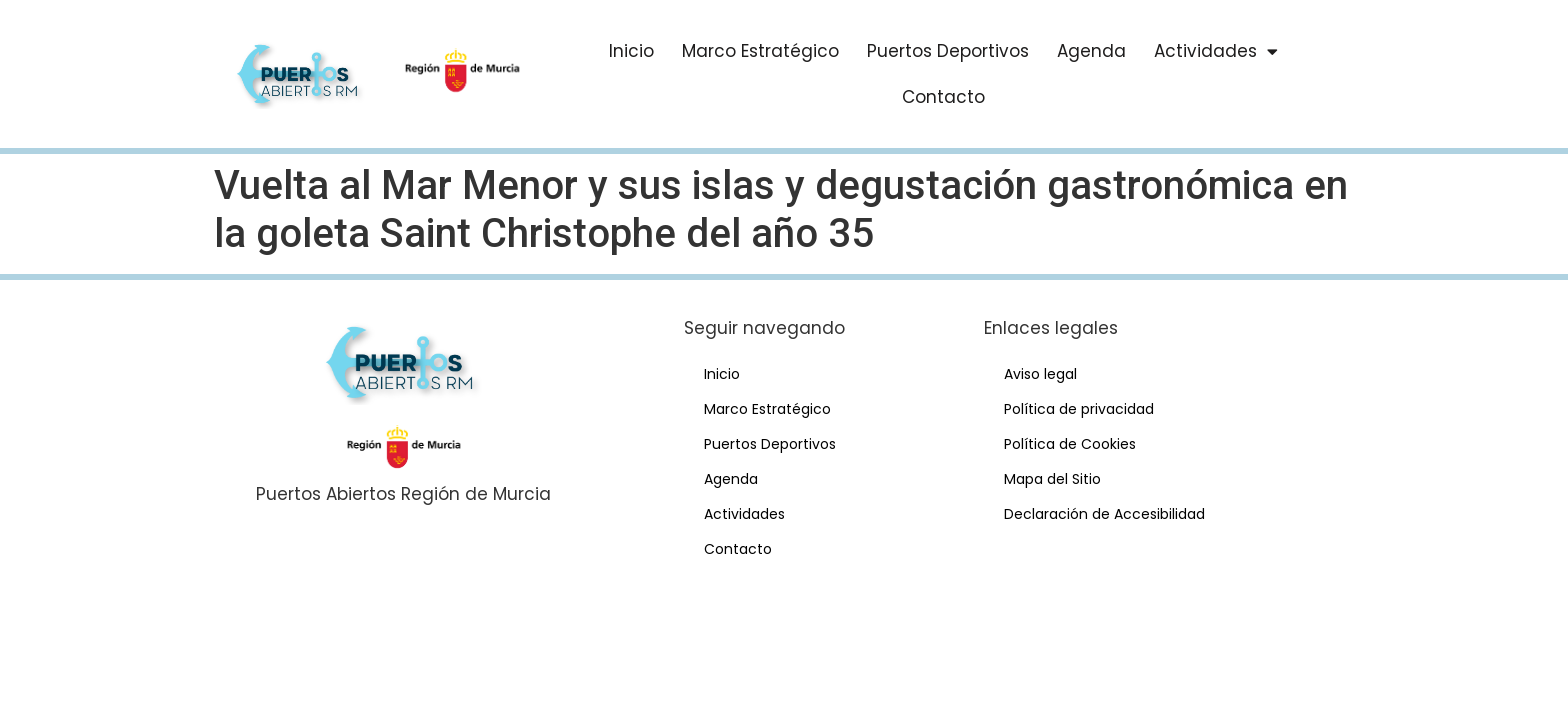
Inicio (631, 51)
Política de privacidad (1079, 409)
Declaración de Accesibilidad (1104, 514)
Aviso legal (1040, 374)
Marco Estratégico (760, 51)
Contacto (943, 97)
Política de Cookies (1070, 444)
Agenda (1091, 51)
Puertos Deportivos (948, 51)
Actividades (1216, 51)
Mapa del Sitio (1052, 479)
